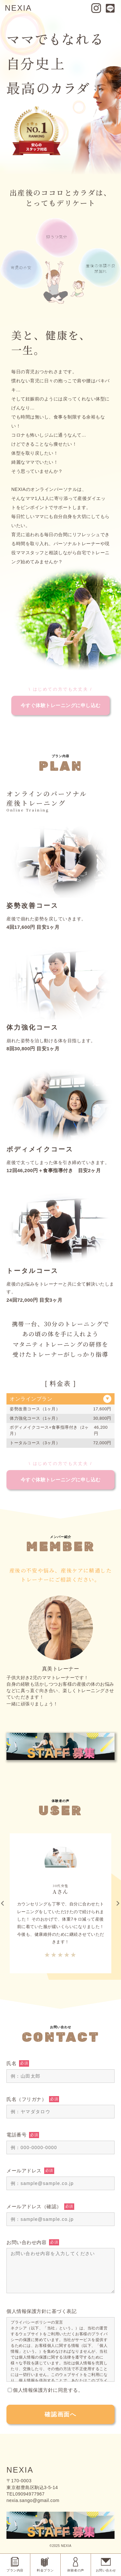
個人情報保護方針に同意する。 (45, 2390)
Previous (4, 1903)
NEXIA (18, 8)
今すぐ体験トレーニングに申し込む (61, 705)
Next (118, 1903)
